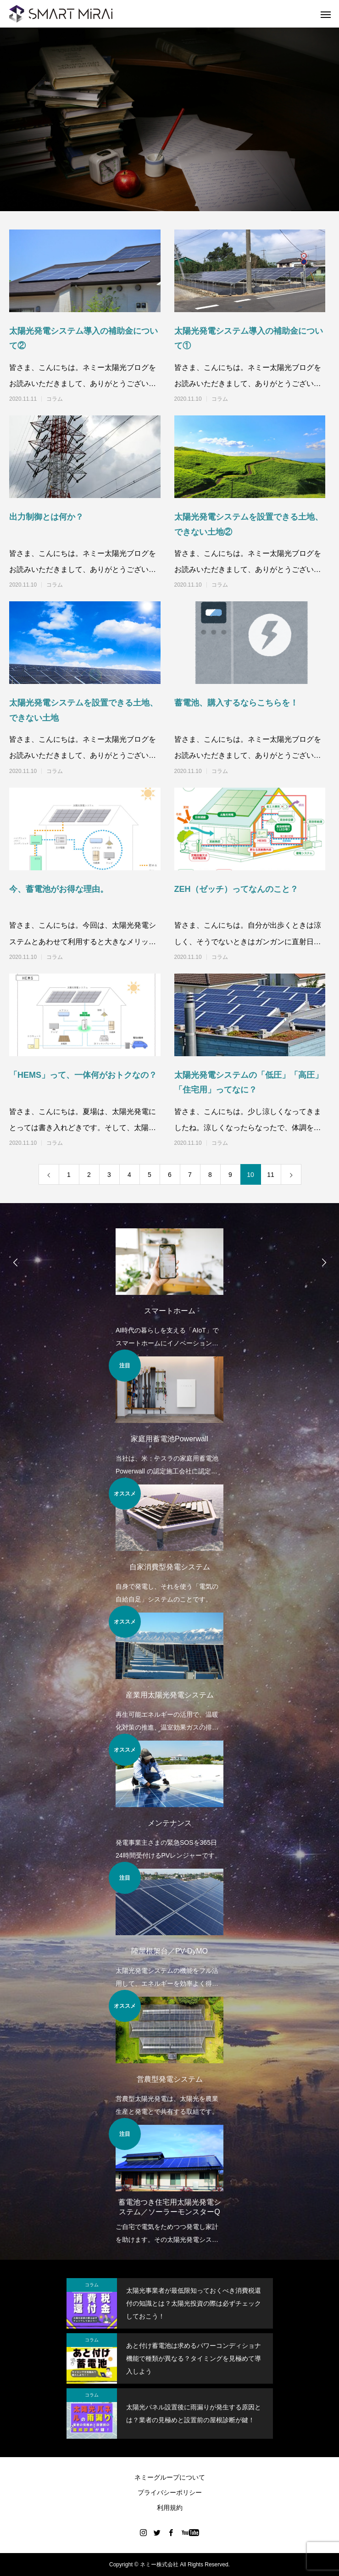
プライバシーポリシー (170, 2492)
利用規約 (170, 2507)
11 (270, 1174)
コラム (54, 399)
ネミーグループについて (169, 2477)
